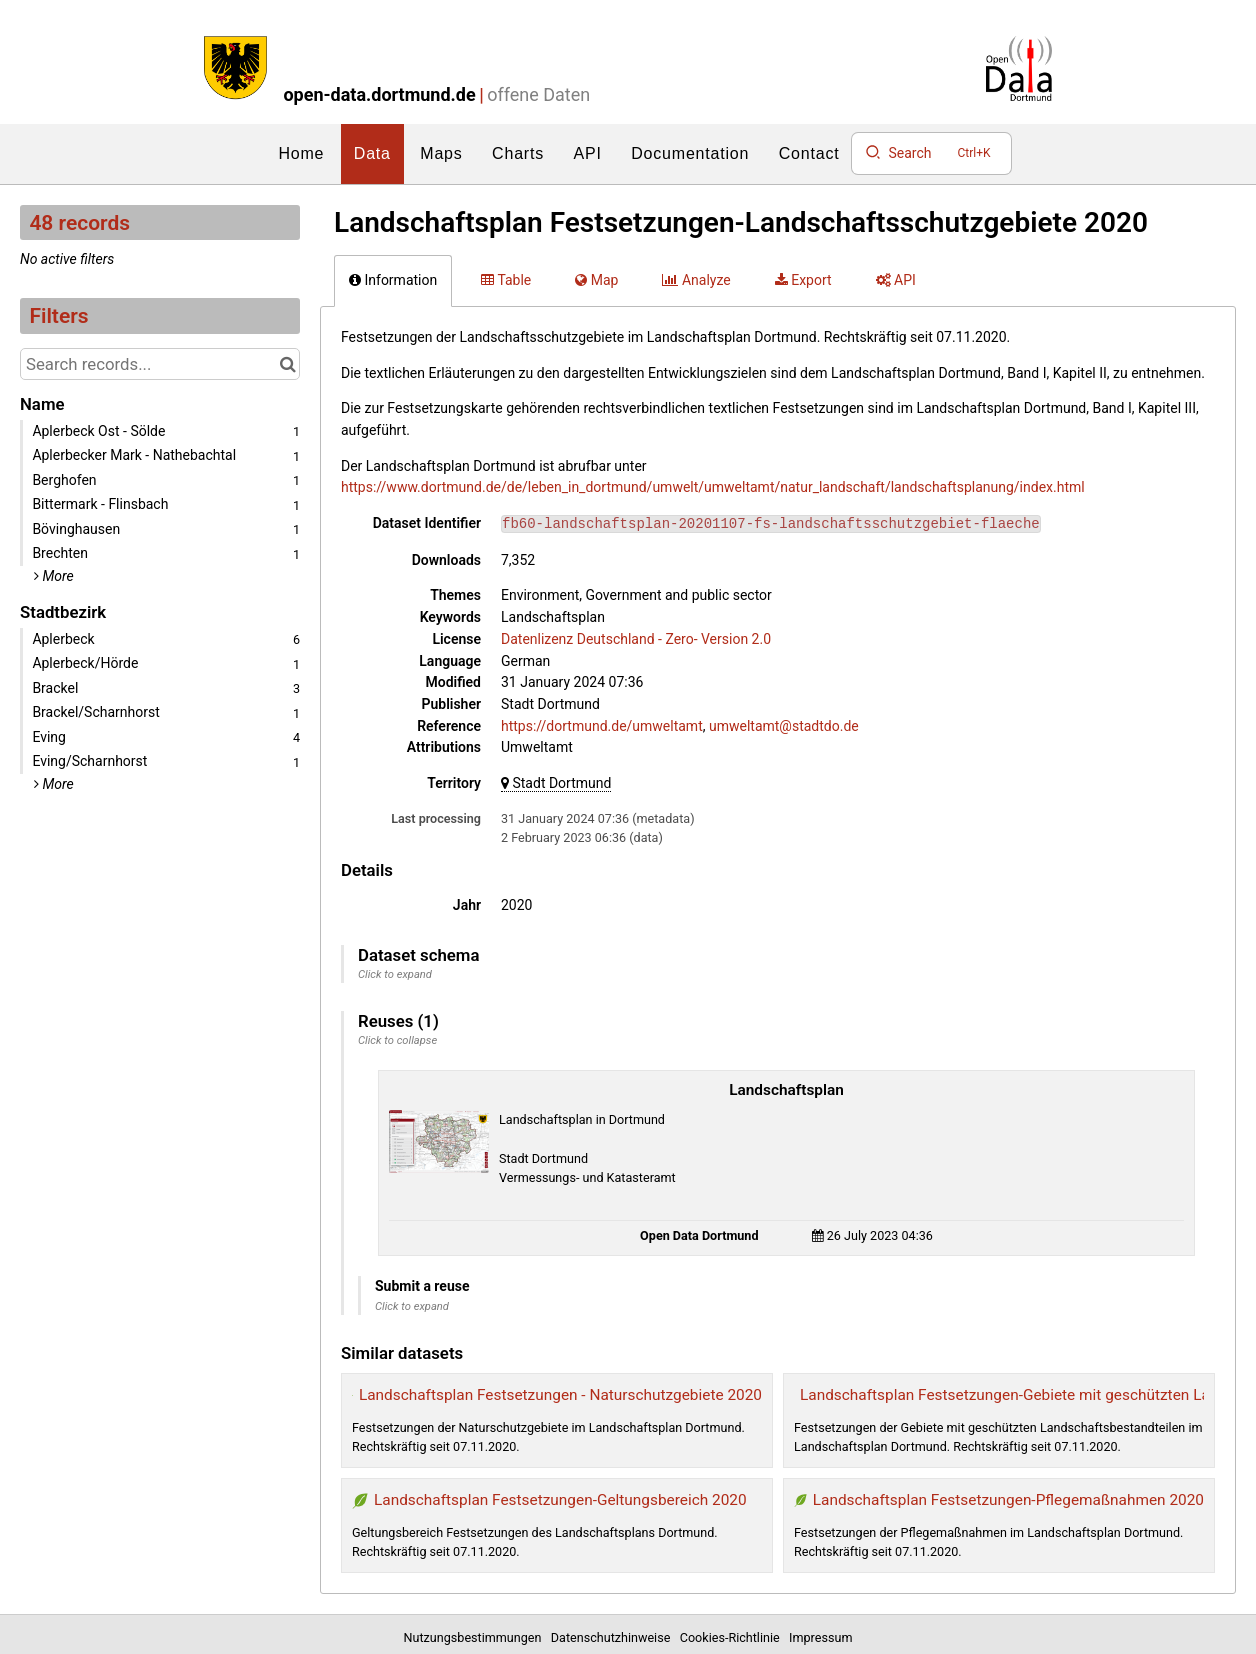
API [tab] (896, 280)
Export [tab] (803, 280)
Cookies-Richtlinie (733, 1637)
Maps (441, 153)
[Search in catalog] (287, 364)
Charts (518, 153)
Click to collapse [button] (397, 1040)
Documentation (690, 153)
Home (301, 153)
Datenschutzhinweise (614, 1637)
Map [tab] (596, 280)
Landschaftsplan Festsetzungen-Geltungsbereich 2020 (560, 1500)
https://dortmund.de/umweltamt (602, 726)
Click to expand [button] (395, 974)
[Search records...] (160, 364)
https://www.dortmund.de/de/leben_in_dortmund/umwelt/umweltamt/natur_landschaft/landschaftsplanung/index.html (713, 487)
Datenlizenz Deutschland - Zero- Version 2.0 (636, 639)
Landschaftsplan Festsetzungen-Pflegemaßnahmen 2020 (1008, 1500)
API (588, 153)
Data (372, 153)
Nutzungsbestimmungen (476, 1637)
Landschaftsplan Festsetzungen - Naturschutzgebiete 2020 (560, 1395)
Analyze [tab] (696, 280)
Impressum (820, 1637)
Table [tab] (506, 280)
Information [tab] (393, 280)
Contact (809, 153)
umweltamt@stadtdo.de (784, 726)
